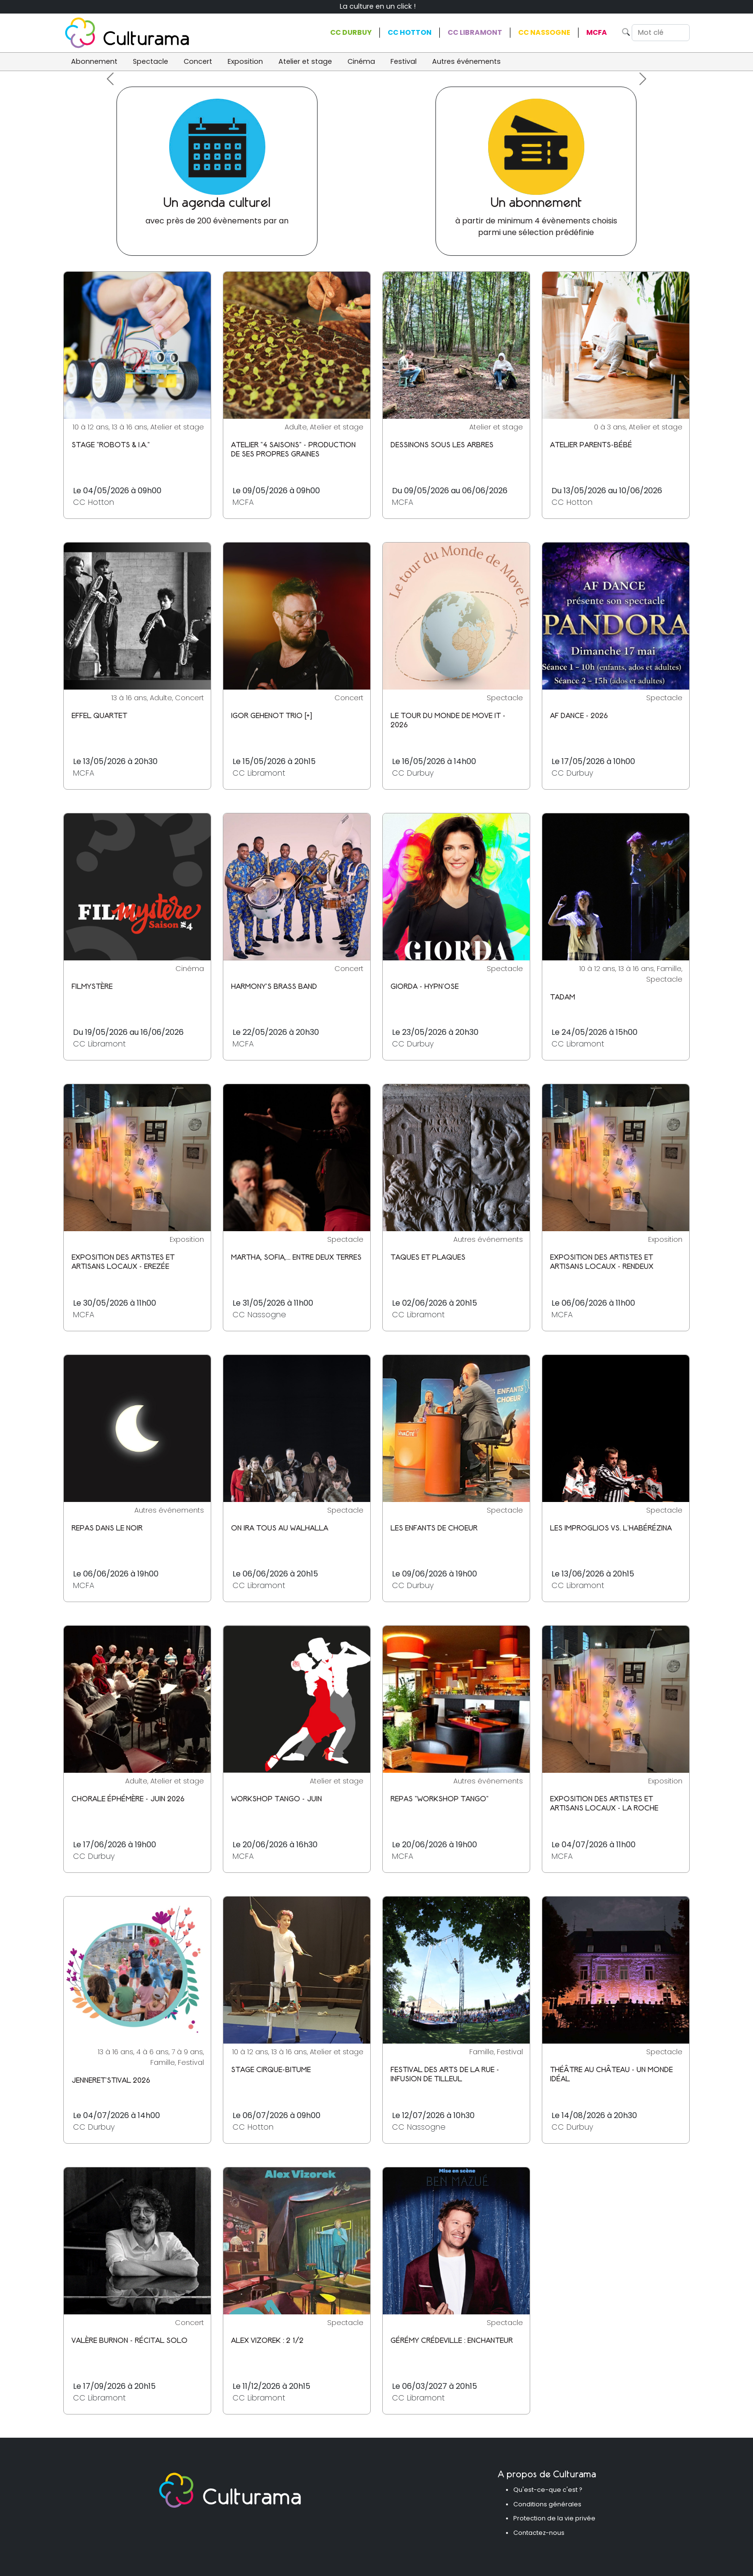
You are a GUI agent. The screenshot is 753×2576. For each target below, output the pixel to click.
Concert (198, 61)
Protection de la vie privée (554, 2518)
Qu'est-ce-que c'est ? (547, 2490)
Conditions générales (547, 2504)
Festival (404, 61)
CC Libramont (475, 32)
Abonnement (94, 61)
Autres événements (466, 61)
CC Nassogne (544, 32)
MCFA (596, 32)
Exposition (245, 61)
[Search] (661, 33)
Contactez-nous (539, 2533)
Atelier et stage (305, 61)
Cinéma (361, 61)
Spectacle (150, 61)
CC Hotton (410, 32)
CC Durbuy (351, 32)
